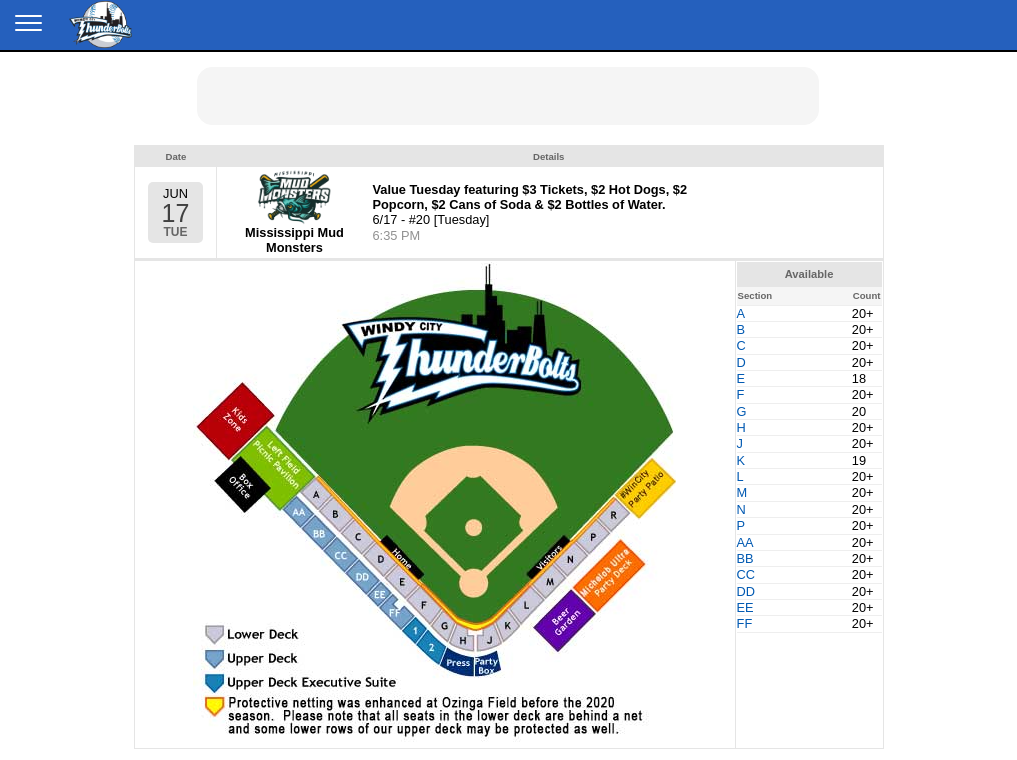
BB (745, 558)
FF (745, 623)
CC (746, 574)
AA (745, 542)
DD (746, 591)
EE (745, 607)
